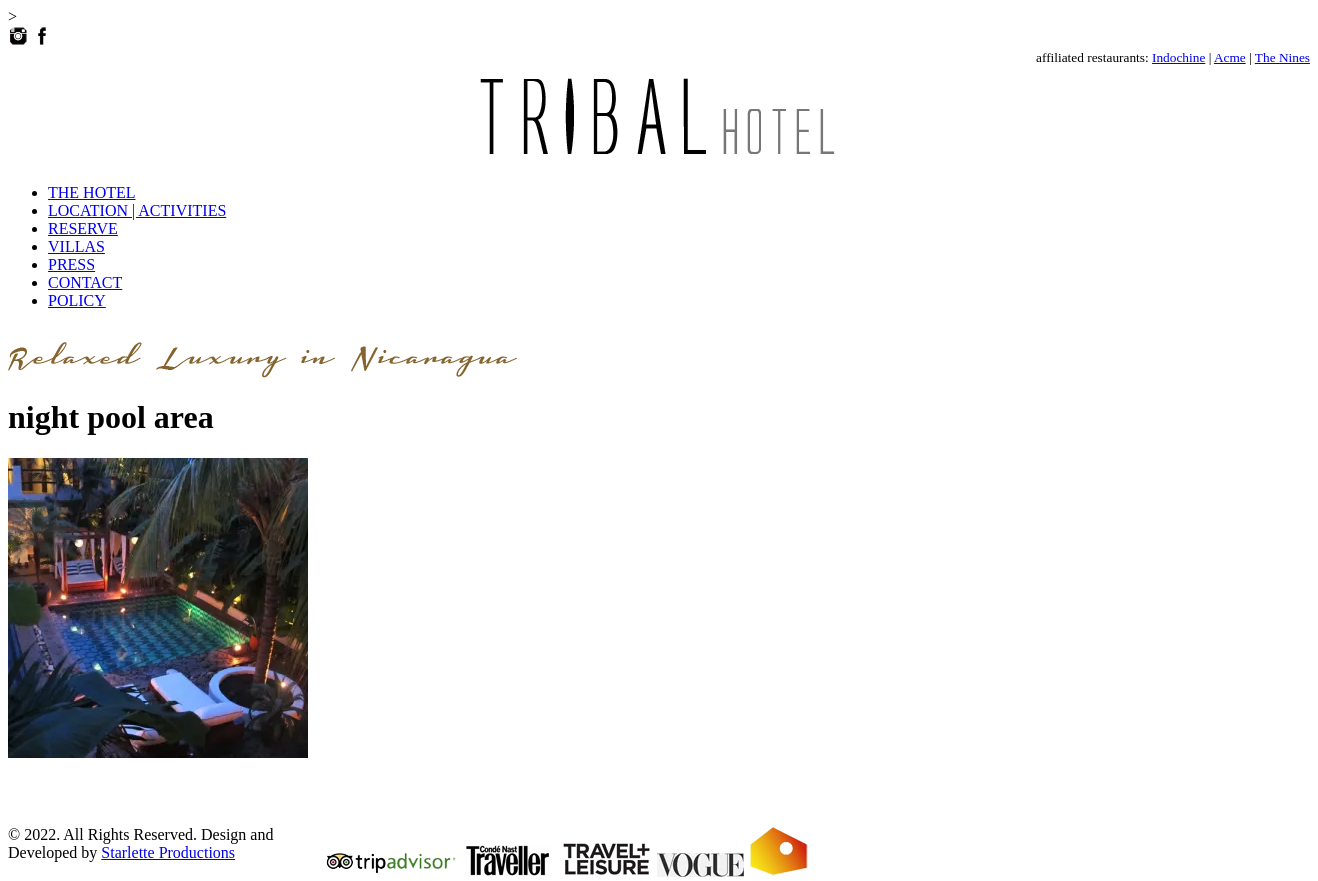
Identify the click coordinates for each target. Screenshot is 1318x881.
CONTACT (85, 282)
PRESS (71, 264)
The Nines (1282, 57)
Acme (1230, 57)
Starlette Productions (168, 852)
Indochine (1178, 57)
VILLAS (76, 246)
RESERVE (83, 228)
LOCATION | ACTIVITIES (137, 210)
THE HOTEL (92, 192)
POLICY (77, 300)
